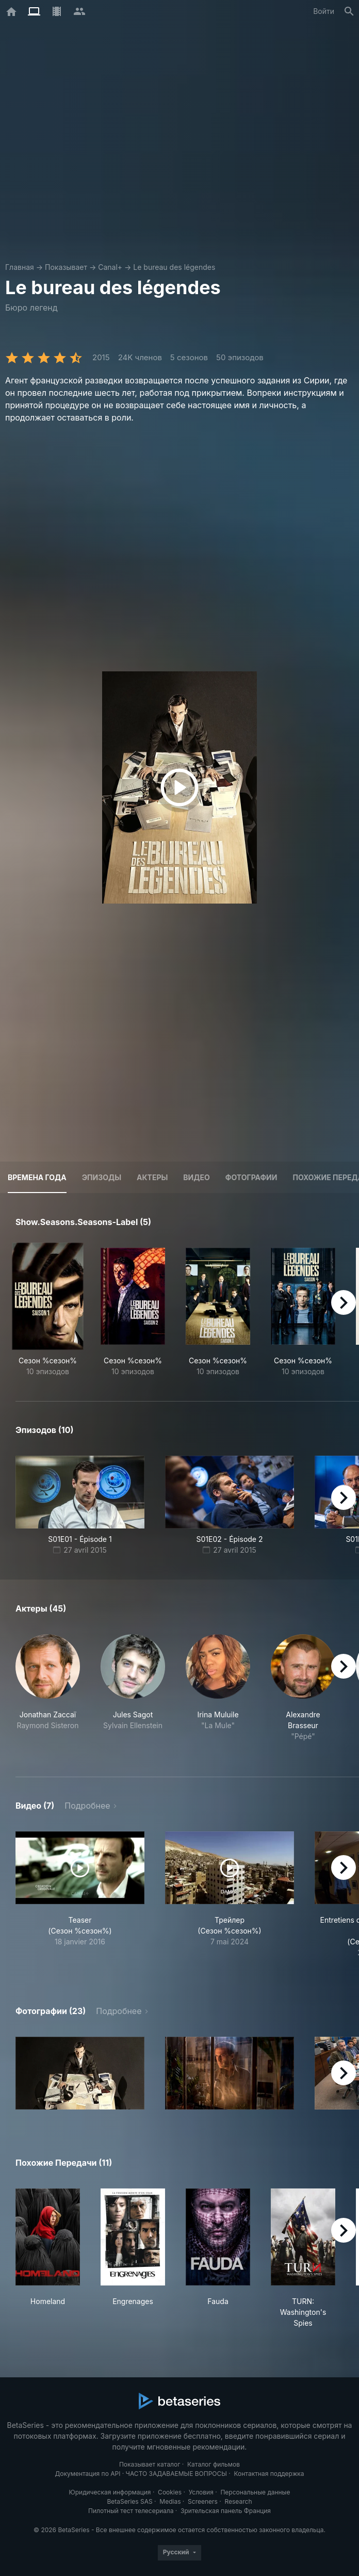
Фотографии (251, 1177)
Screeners (203, 2501)
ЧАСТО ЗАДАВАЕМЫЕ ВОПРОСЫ (176, 2473)
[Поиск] (349, 11)
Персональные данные (255, 2492)
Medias (170, 2501)
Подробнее (87, 1805)
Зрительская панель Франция (226, 2511)
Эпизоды (101, 1177)
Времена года (37, 1177)
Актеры (152, 1177)
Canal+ (110, 267)
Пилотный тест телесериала (130, 2511)
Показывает (66, 267)
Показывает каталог (150, 2464)
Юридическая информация (110, 2492)
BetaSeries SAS (130, 2501)
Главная (19, 267)
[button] (47, 1693)
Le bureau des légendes (174, 267)
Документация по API (87, 2473)
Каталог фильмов (213, 2464)
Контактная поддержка (269, 2473)
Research (238, 2501)
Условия (201, 2492)
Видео (196, 1177)
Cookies (170, 2492)
